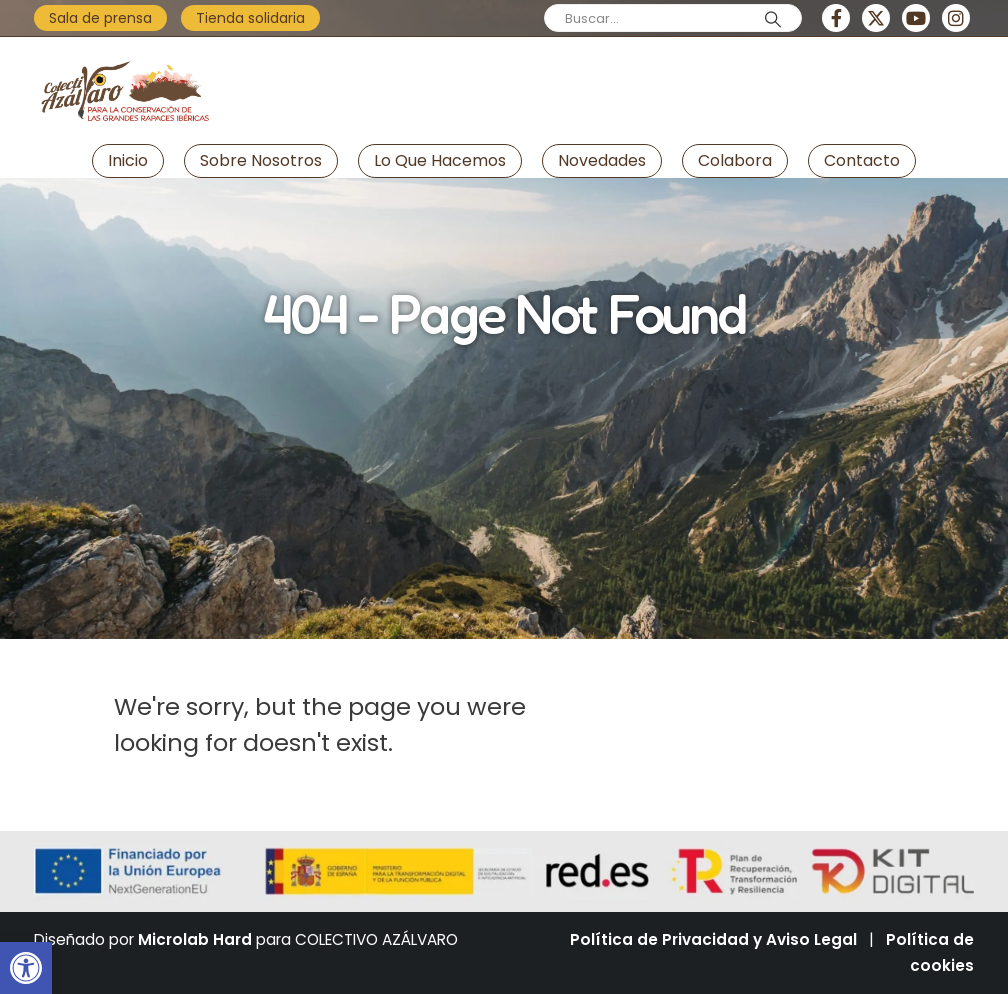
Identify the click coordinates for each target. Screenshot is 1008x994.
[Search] (773, 19)
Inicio (128, 160)
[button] (26, 968)
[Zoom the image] (124, 54)
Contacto (862, 160)
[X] (876, 18)
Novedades (602, 160)
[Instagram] (956, 18)
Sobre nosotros (261, 160)
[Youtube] (916, 18)
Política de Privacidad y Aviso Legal (713, 939)
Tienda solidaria (250, 18)
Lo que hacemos (440, 160)
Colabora (735, 160)
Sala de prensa (100, 18)
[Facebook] (836, 18)
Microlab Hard (195, 939)
